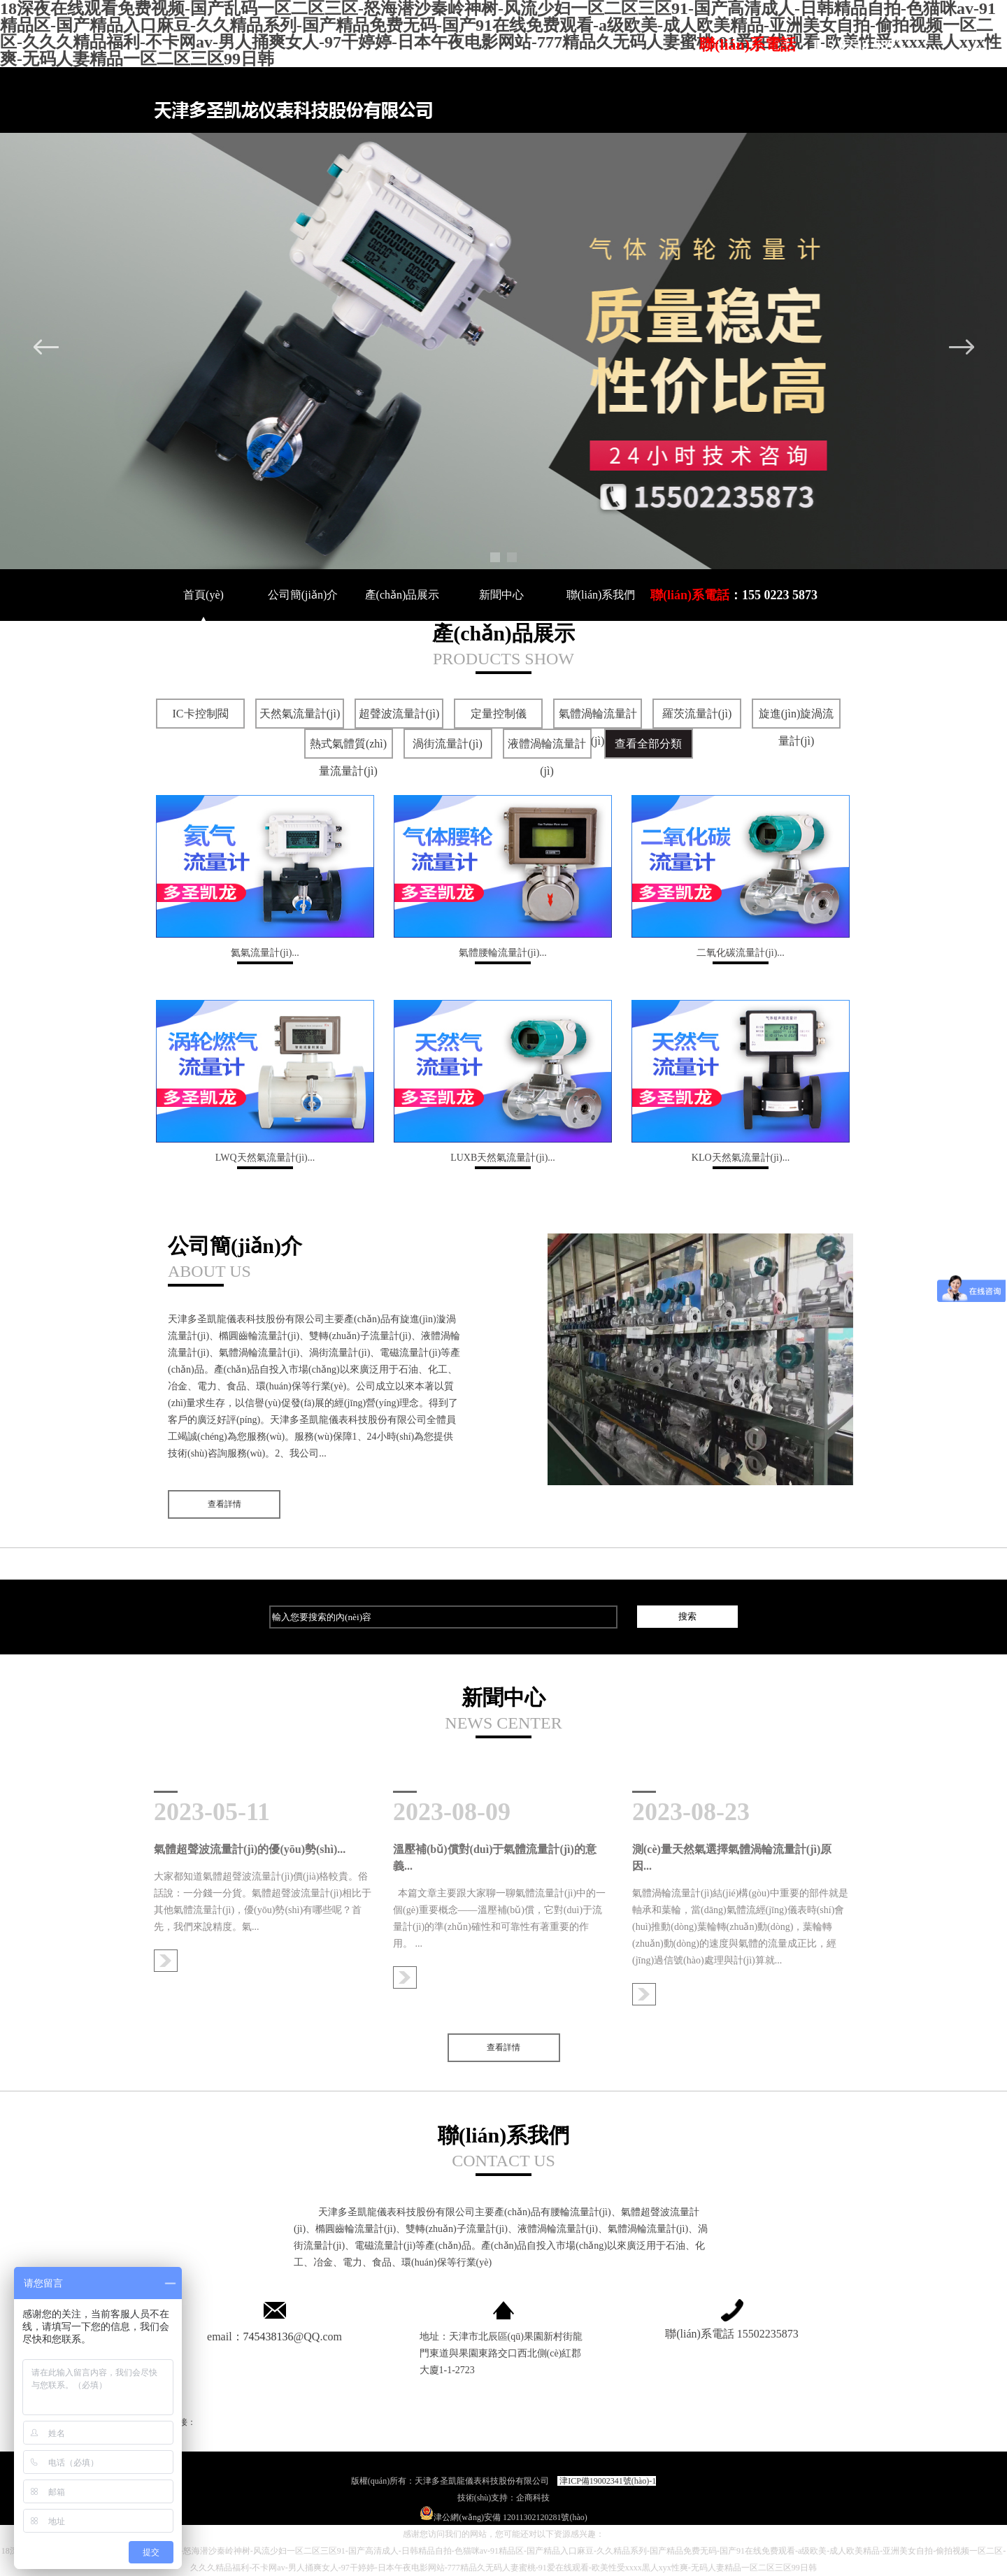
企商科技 (533, 2498)
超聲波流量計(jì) (399, 714)
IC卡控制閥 (201, 714)
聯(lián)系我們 (601, 595)
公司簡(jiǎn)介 (303, 595)
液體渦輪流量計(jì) (547, 757)
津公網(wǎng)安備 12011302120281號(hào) (503, 2517)
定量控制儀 (499, 714)
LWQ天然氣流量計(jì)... (265, 1160)
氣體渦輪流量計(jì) (598, 727)
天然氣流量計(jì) (300, 714)
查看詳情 (224, 1504)
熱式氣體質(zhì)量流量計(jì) (348, 757)
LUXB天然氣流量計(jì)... (502, 1160)
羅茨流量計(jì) (697, 714)
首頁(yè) (203, 595)
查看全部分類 (648, 744)
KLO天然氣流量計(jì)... (741, 1160)
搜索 (687, 1616)
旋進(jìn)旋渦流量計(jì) (796, 727)
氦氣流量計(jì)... (265, 955)
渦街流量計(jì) (448, 744)
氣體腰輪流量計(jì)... (503, 955)
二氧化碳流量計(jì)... (741, 955)
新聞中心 (501, 595)
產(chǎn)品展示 (402, 595)
